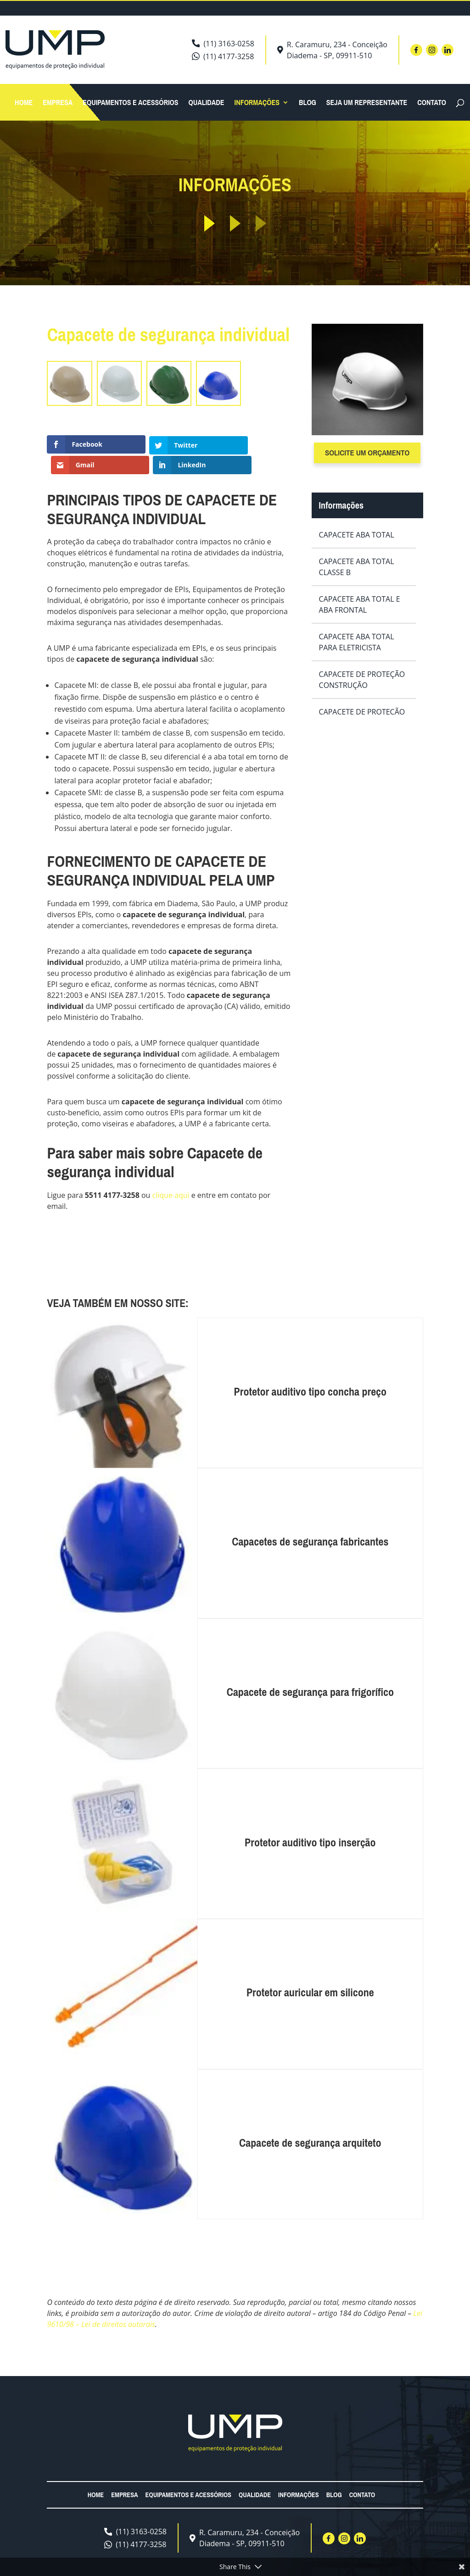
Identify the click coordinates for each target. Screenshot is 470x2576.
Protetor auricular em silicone (310, 1977)
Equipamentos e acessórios (130, 103)
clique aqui (171, 1179)
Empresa (58, 103)
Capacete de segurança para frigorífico (310, 1676)
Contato (431, 103)
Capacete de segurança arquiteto (310, 2127)
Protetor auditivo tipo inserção (310, 1826)
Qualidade (206, 103)
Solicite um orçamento (367, 452)
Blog (307, 103)
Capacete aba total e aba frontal (359, 604)
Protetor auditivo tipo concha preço (310, 1375)
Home (24, 103)
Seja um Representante (366, 103)
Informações (257, 103)
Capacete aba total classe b (356, 566)
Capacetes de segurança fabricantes (310, 1526)
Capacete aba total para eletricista (356, 642)
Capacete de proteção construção (362, 679)
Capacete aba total (356, 535)
